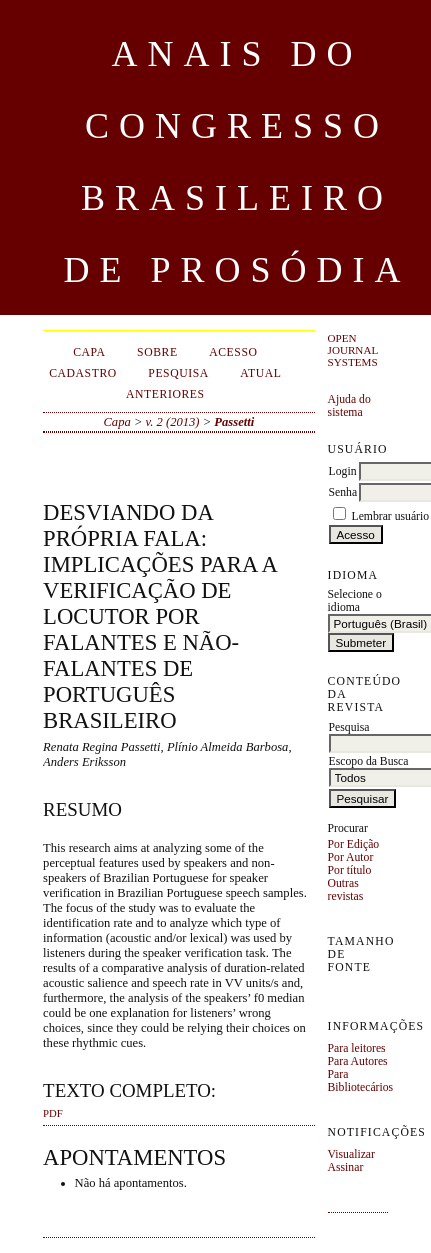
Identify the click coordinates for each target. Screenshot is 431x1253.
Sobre (157, 352)
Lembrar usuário (391, 516)
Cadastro (83, 373)
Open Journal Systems (353, 350)
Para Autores (358, 1061)
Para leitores (357, 1048)
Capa (89, 352)
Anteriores (165, 394)
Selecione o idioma (355, 601)
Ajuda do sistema (349, 406)
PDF (53, 1113)
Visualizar (351, 1154)
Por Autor (351, 857)
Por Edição (354, 844)
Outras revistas (346, 890)
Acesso (233, 352)
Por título (350, 870)
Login (343, 471)
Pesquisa (178, 373)
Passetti (234, 422)
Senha (343, 492)
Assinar (346, 1167)
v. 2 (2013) (173, 422)
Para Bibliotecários (361, 1081)
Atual (260, 373)
